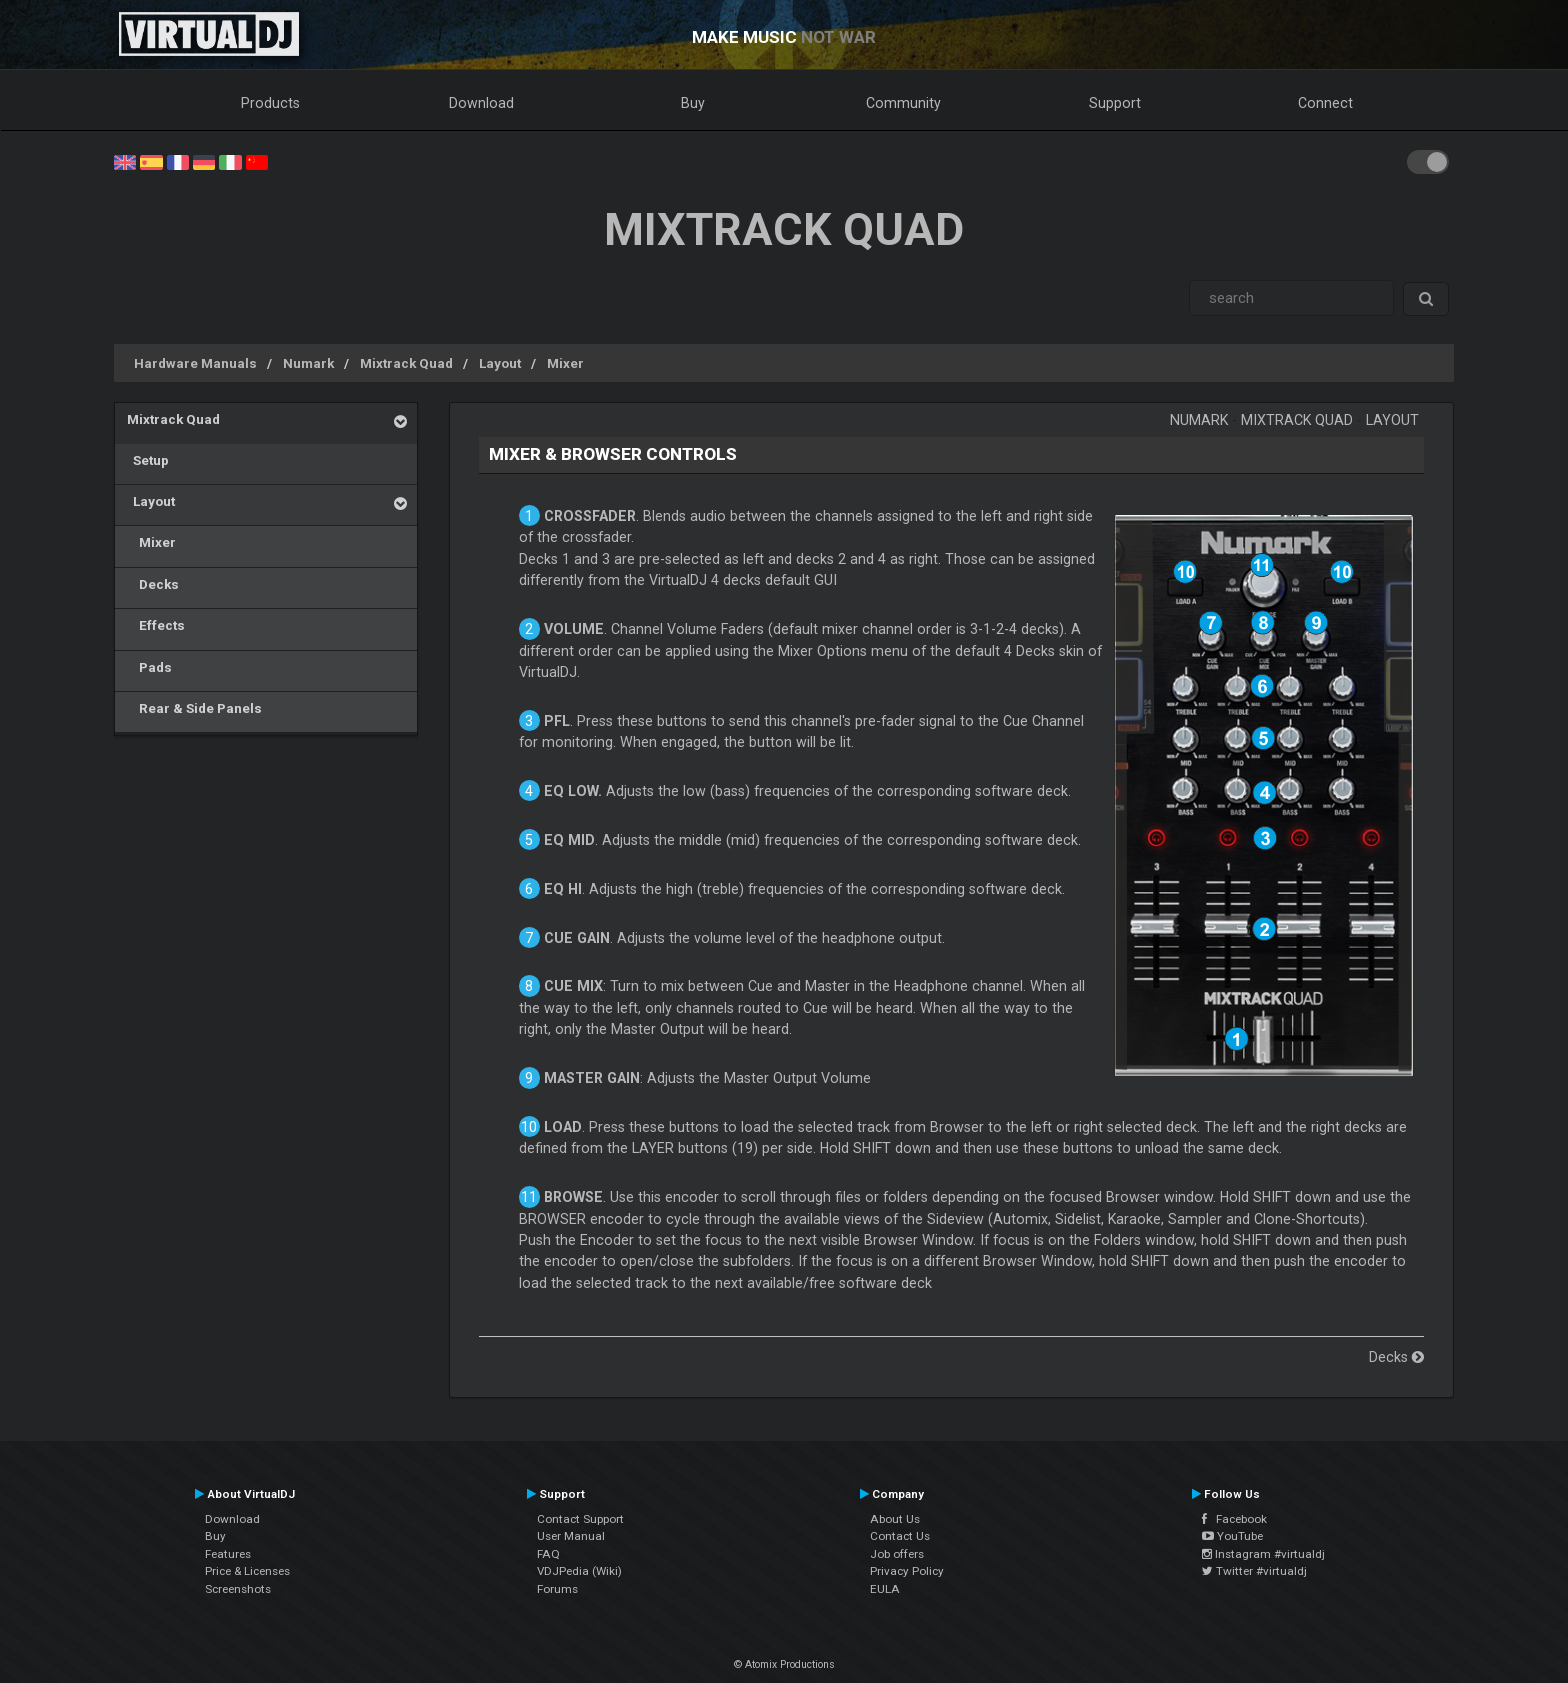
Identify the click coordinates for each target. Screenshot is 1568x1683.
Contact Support (580, 1519)
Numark (308, 363)
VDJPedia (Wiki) (579, 1571)
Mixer (565, 363)
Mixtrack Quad (406, 363)
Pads (149, 667)
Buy (693, 103)
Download (481, 103)
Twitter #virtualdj (1254, 1571)
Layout (500, 363)
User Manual (571, 1536)
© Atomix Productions (784, 1664)
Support (1115, 103)
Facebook (1234, 1519)
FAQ (548, 1554)
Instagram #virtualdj (1263, 1554)
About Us (895, 1519)
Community (903, 103)
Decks (153, 584)
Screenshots (238, 1589)
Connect (1325, 103)
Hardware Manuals (195, 363)
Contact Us (900, 1536)
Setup (148, 460)
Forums (557, 1589)
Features (228, 1554)
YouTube (1232, 1536)
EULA (885, 1589)
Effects (156, 625)
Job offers (897, 1554)
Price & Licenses (247, 1571)
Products (270, 103)
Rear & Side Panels (194, 708)
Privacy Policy (907, 1571)
